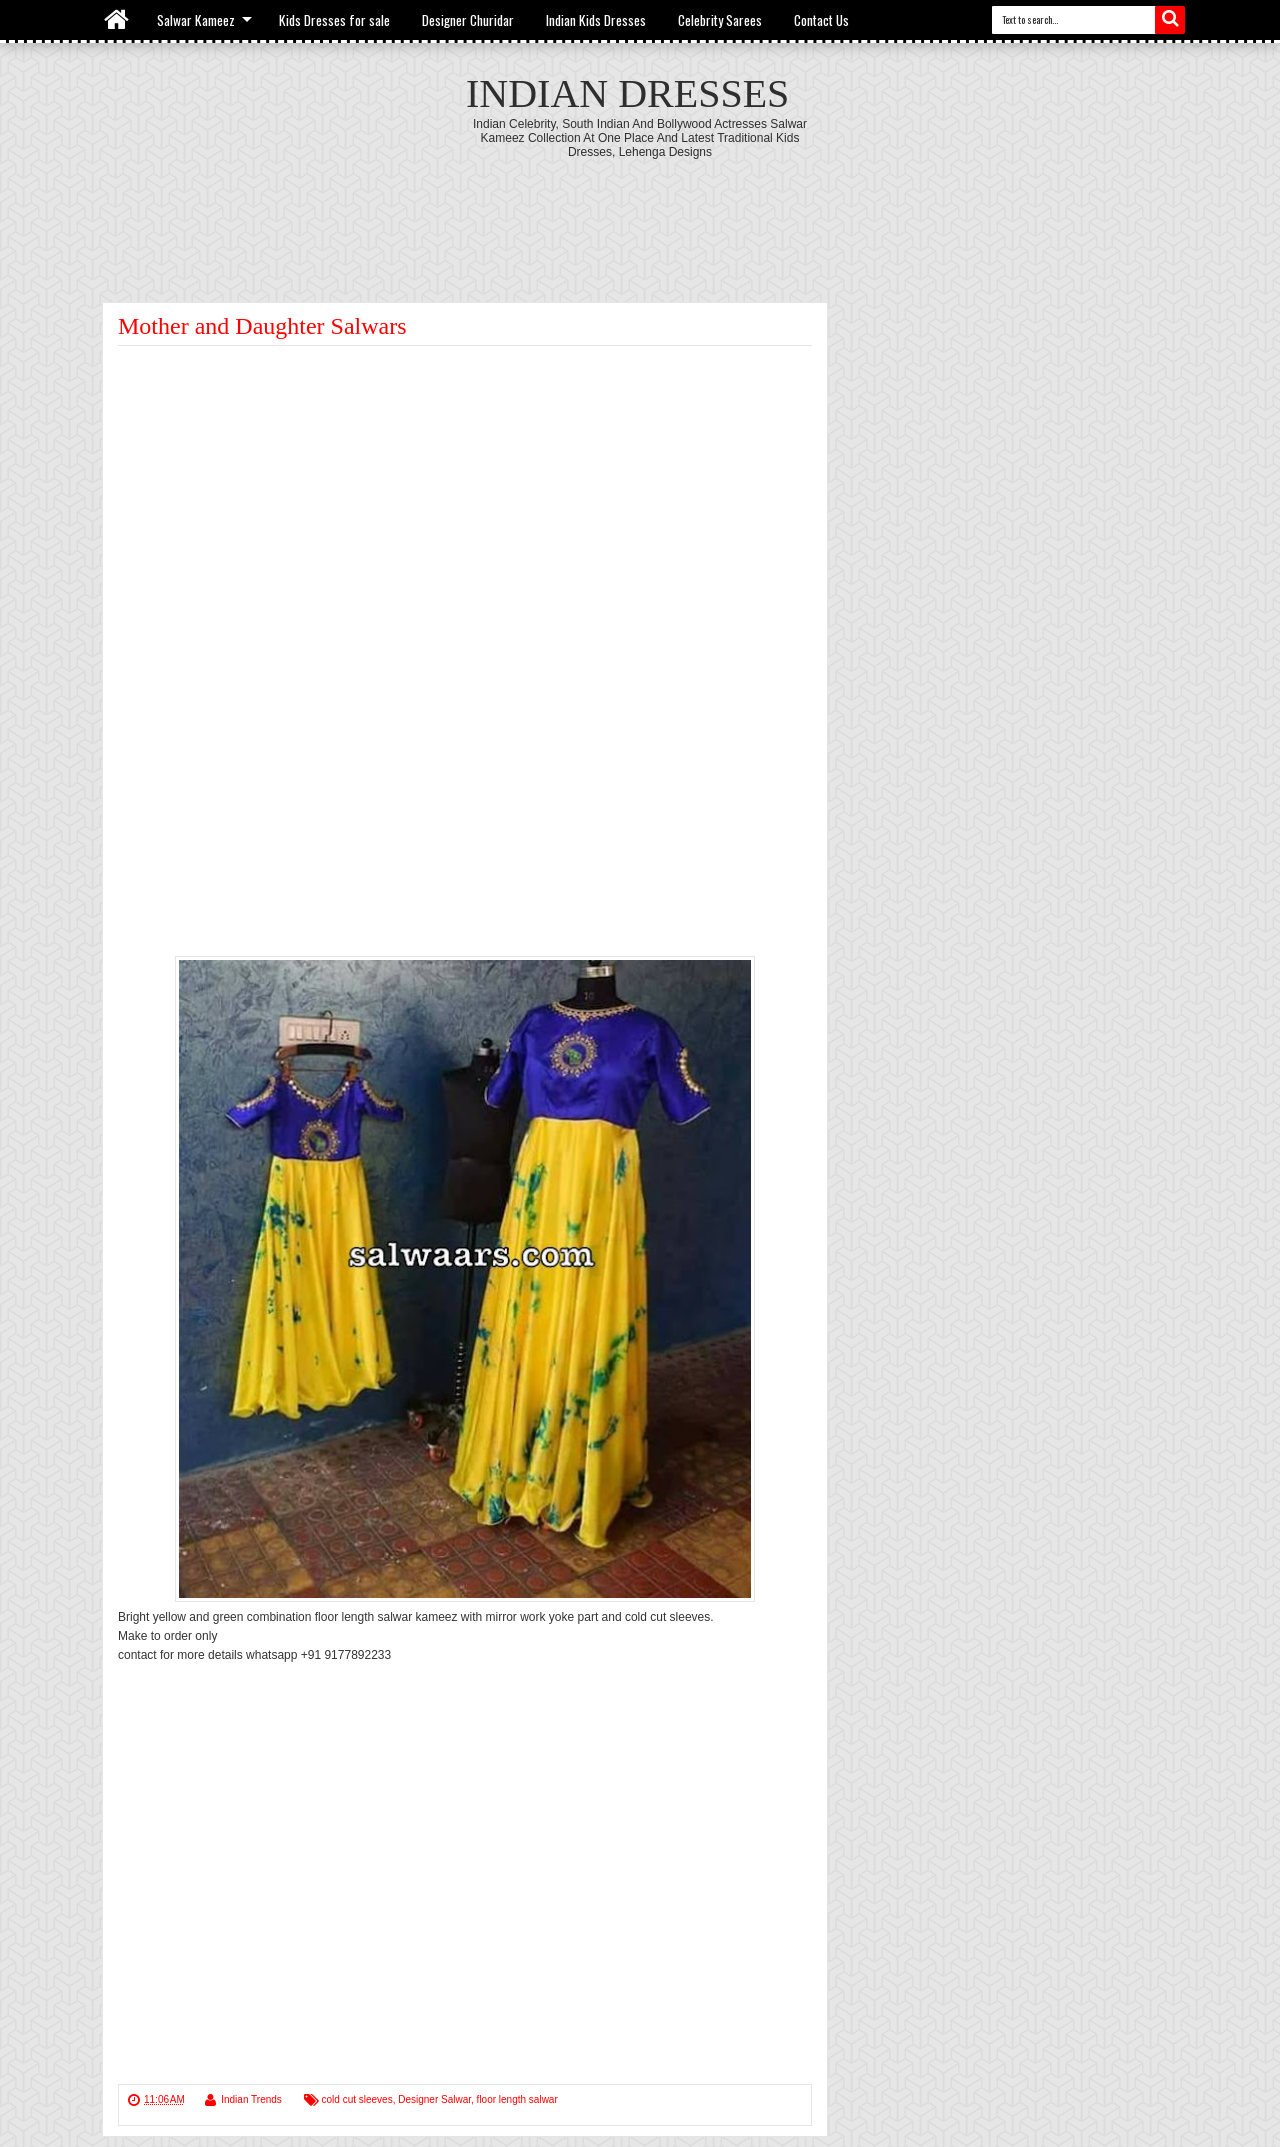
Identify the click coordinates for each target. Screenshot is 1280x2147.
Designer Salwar (434, 2099)
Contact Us (821, 20)
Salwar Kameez (196, 20)
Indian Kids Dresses (596, 20)
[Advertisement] (640, 214)
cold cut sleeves (357, 2099)
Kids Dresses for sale (334, 20)
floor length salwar (517, 2099)
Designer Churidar (468, 20)
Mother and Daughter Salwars (262, 326)
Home (117, 20)
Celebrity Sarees (720, 20)
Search (1170, 20)
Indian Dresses (627, 93)
